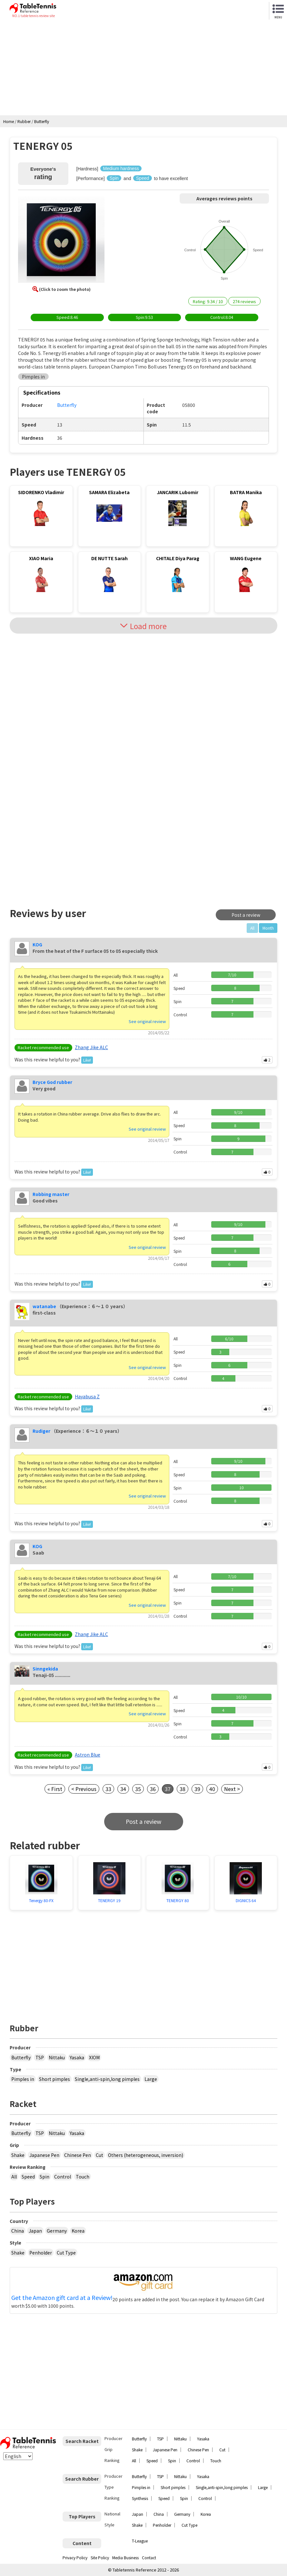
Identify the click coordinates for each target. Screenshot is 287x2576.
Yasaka (77, 2057)
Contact (149, 2557)
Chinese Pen (77, 2155)
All (14, 2176)
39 (197, 1789)
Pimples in (22, 2079)
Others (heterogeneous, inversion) (145, 2155)
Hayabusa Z (87, 1396)
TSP (39, 2057)
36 (153, 1789)
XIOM (94, 2057)
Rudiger (41, 1431)
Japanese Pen (44, 2155)
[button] (61, 240)
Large (150, 2079)
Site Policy (100, 2557)
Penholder (40, 2252)
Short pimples (54, 2079)
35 (138, 1789)
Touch (82, 2176)
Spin (44, 2176)
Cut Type (66, 2252)
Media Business (125, 2557)
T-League (140, 2540)
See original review (147, 1021)
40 (212, 1789)
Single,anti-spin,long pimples (107, 2079)
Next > (232, 1789)
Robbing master (51, 1194)
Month (268, 928)
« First (54, 1789)
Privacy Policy (75, 2557)
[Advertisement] (143, 67)
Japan (35, 2230)
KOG (37, 944)
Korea (78, 2230)
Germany (57, 2230)
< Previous (83, 1789)
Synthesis (140, 2498)
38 (182, 1789)
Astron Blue (87, 1754)
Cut (99, 2155)
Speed (28, 2176)
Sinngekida (45, 1668)
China (17, 2230)
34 (123, 1789)
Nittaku (57, 2057)
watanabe (44, 1306)
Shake (18, 2155)
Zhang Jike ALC (91, 1047)
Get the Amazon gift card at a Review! (62, 2297)
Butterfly (21, 2057)
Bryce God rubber (52, 1082)
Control (62, 2176)
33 (108, 1789)
